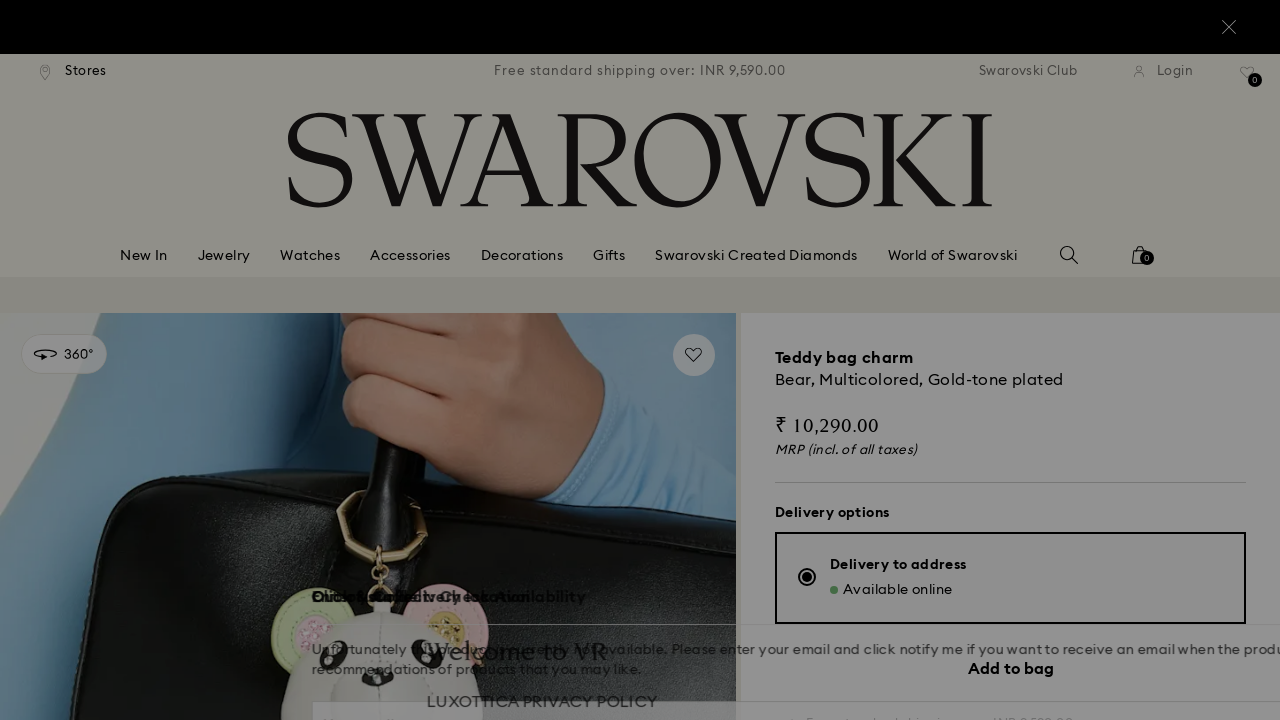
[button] (969, 242)
